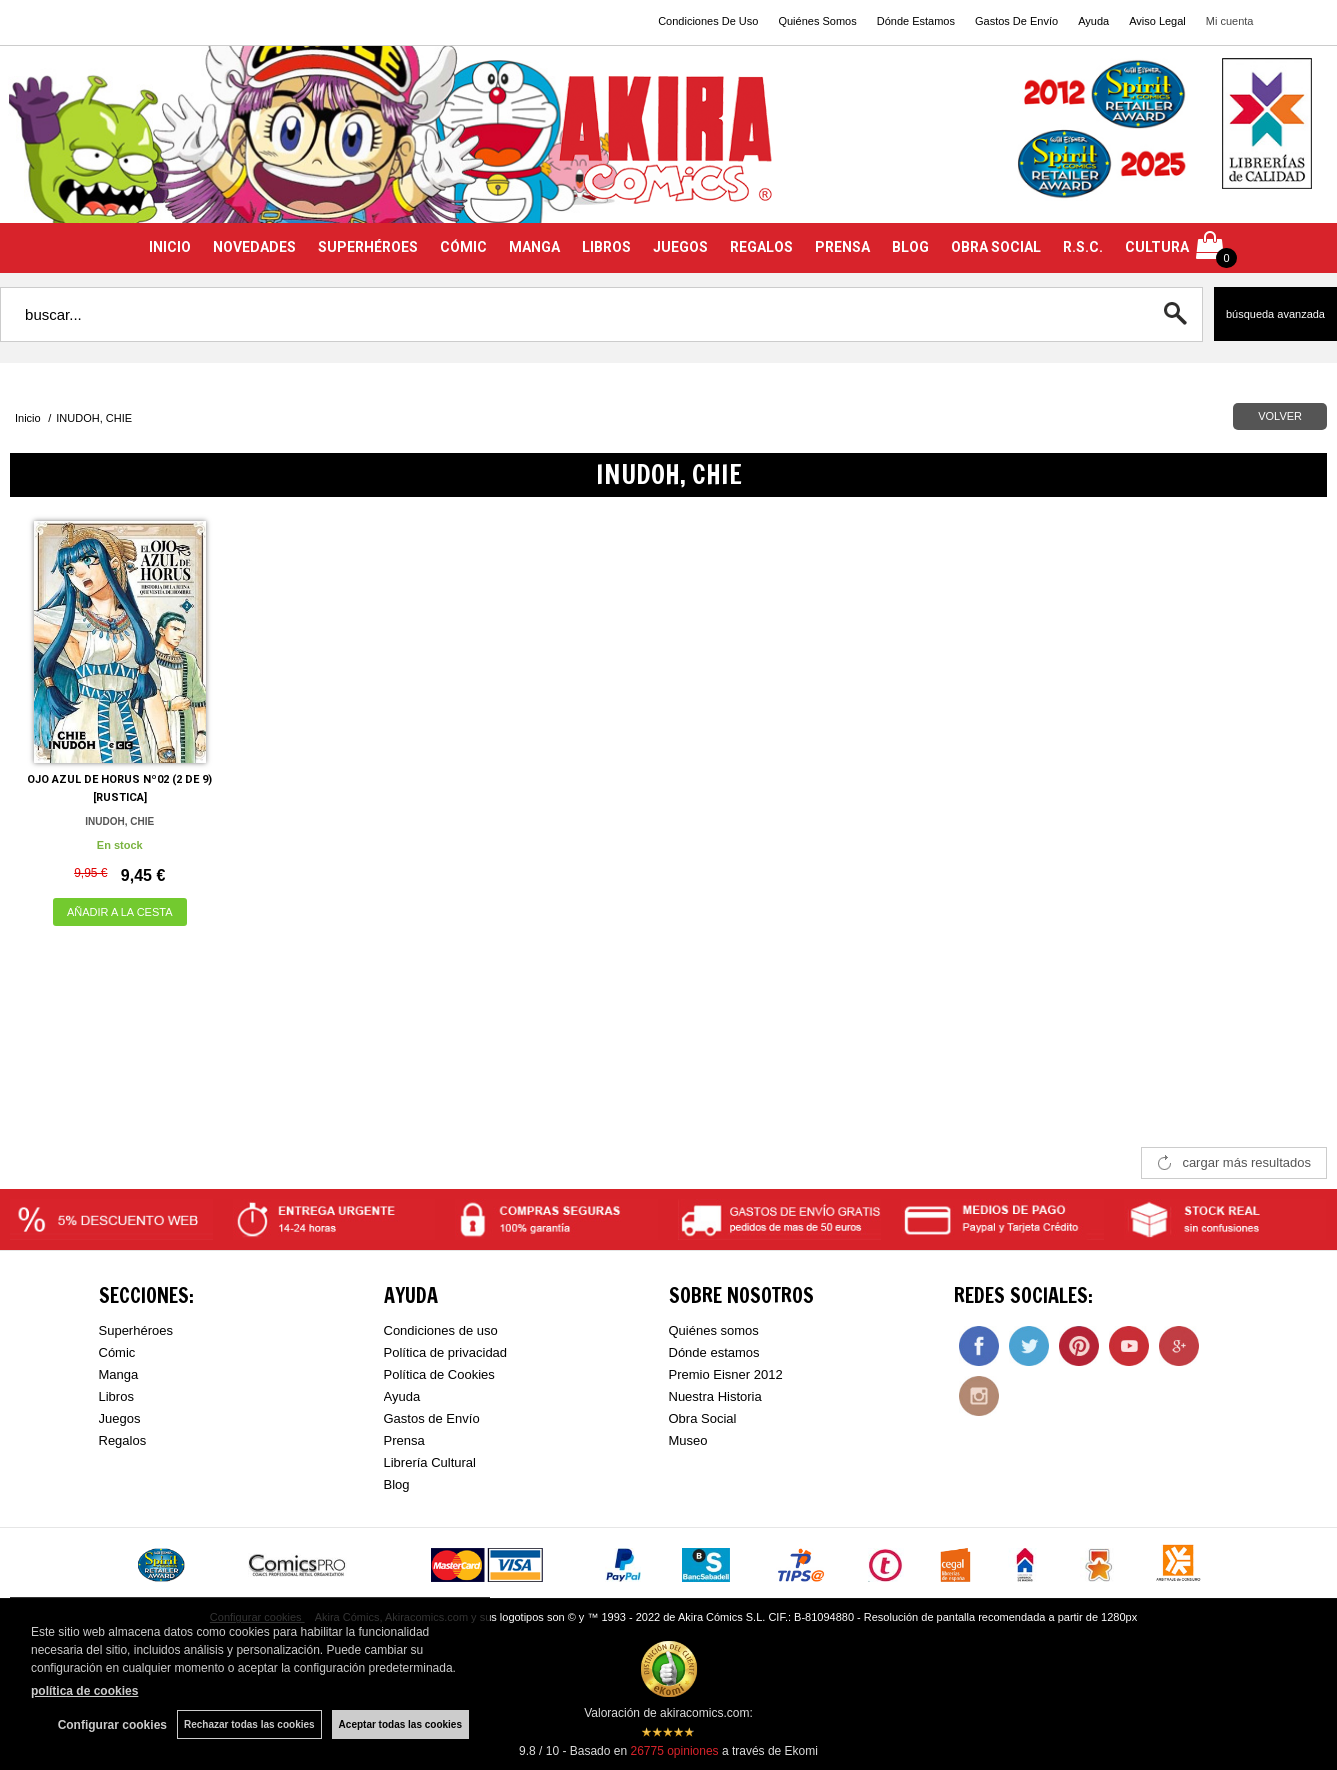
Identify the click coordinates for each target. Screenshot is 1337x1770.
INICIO (170, 247)
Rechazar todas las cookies (249, 1724)
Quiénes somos (714, 1330)
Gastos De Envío (1016, 21)
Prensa (404, 1440)
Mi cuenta (1230, 21)
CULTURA (1157, 247)
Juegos (120, 1418)
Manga (119, 1374)
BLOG (910, 247)
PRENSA (842, 247)
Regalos (123, 1440)
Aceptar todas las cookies (400, 1724)
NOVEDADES (254, 247)
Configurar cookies (112, 1725)
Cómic (117, 1352)
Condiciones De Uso (708, 21)
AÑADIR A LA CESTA (120, 912)
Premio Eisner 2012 (726, 1374)
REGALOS (761, 247)
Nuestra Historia (715, 1396)
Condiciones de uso (441, 1330)
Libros (116, 1396)
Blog (397, 1484)
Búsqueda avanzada (1275, 314)
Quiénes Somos (817, 21)
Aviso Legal (1157, 21)
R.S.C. (1083, 247)
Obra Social (703, 1418)
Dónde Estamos (916, 21)
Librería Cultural (430, 1462)
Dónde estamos (714, 1352)
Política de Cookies (439, 1374)
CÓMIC (463, 247)
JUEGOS (680, 247)
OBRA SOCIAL (996, 247)
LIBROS (606, 247)
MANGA (534, 247)
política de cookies (84, 1691)
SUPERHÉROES (368, 247)
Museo (688, 1440)
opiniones (674, 1751)
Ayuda (1093, 21)
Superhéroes (136, 1330)
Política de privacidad (446, 1352)
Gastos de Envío (432, 1418)
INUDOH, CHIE (119, 821)
